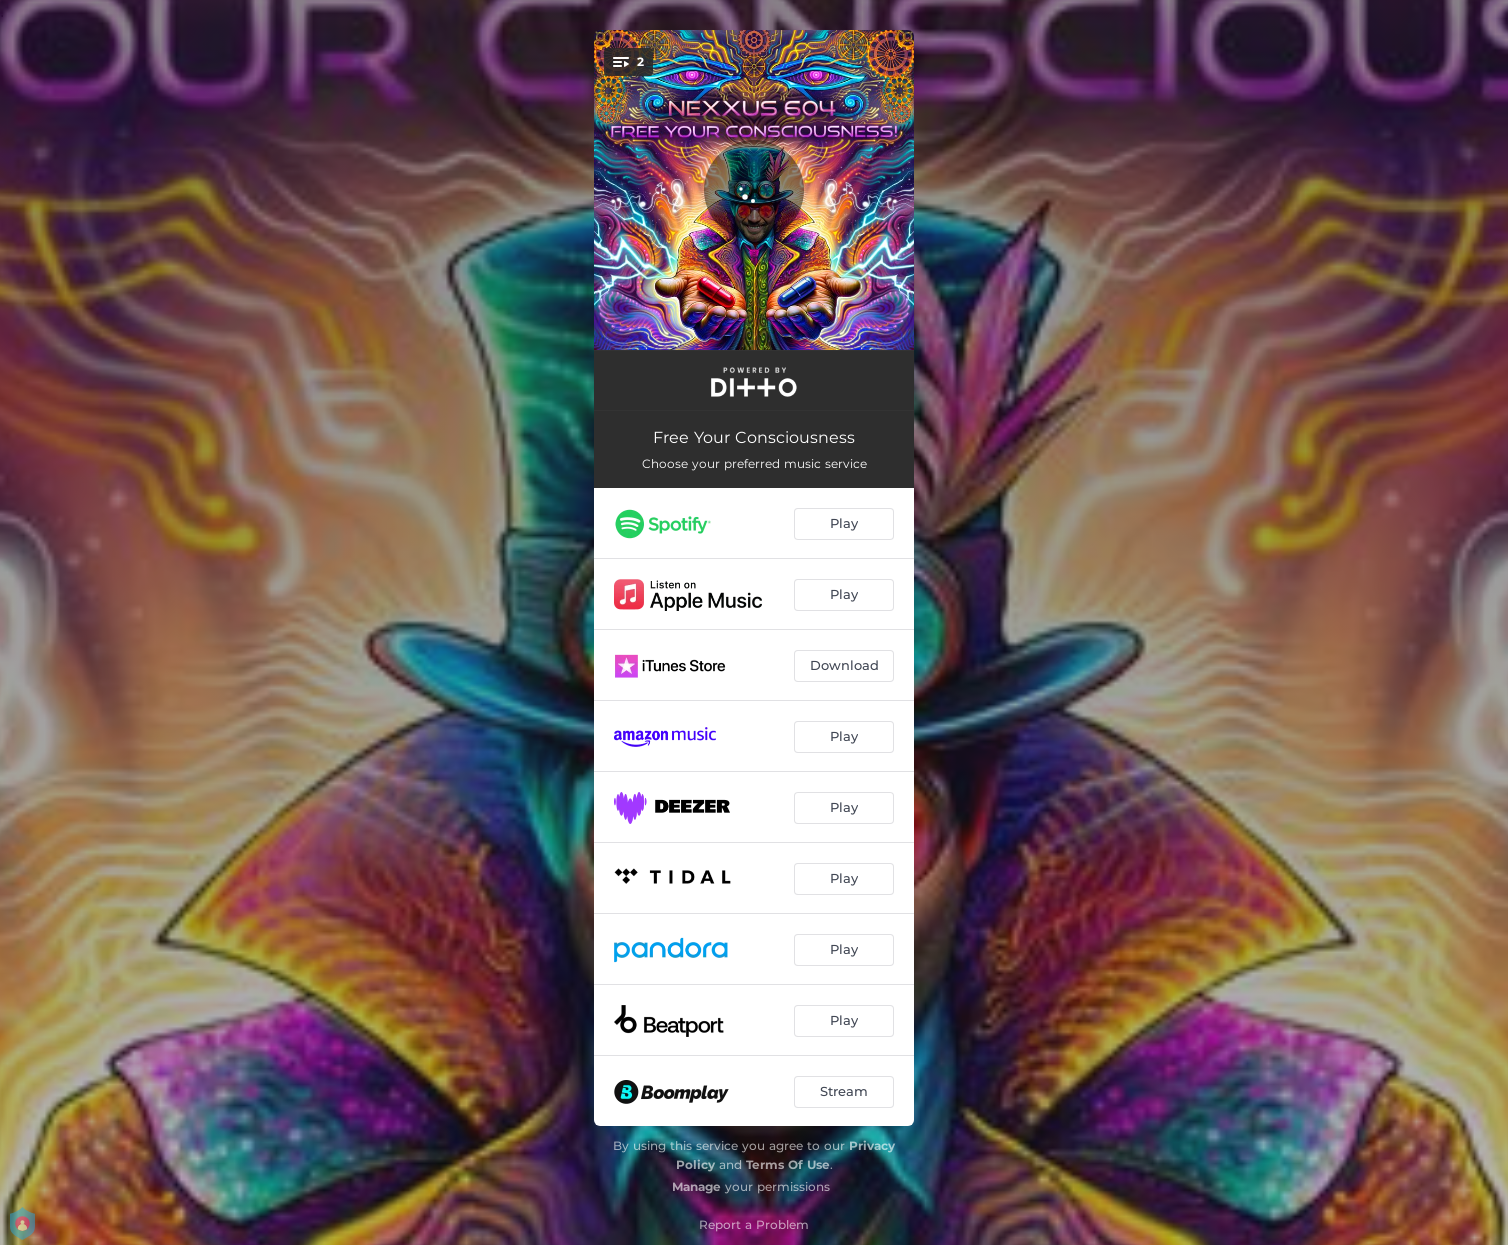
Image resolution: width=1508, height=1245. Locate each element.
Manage (696, 1186)
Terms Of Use (788, 1164)
